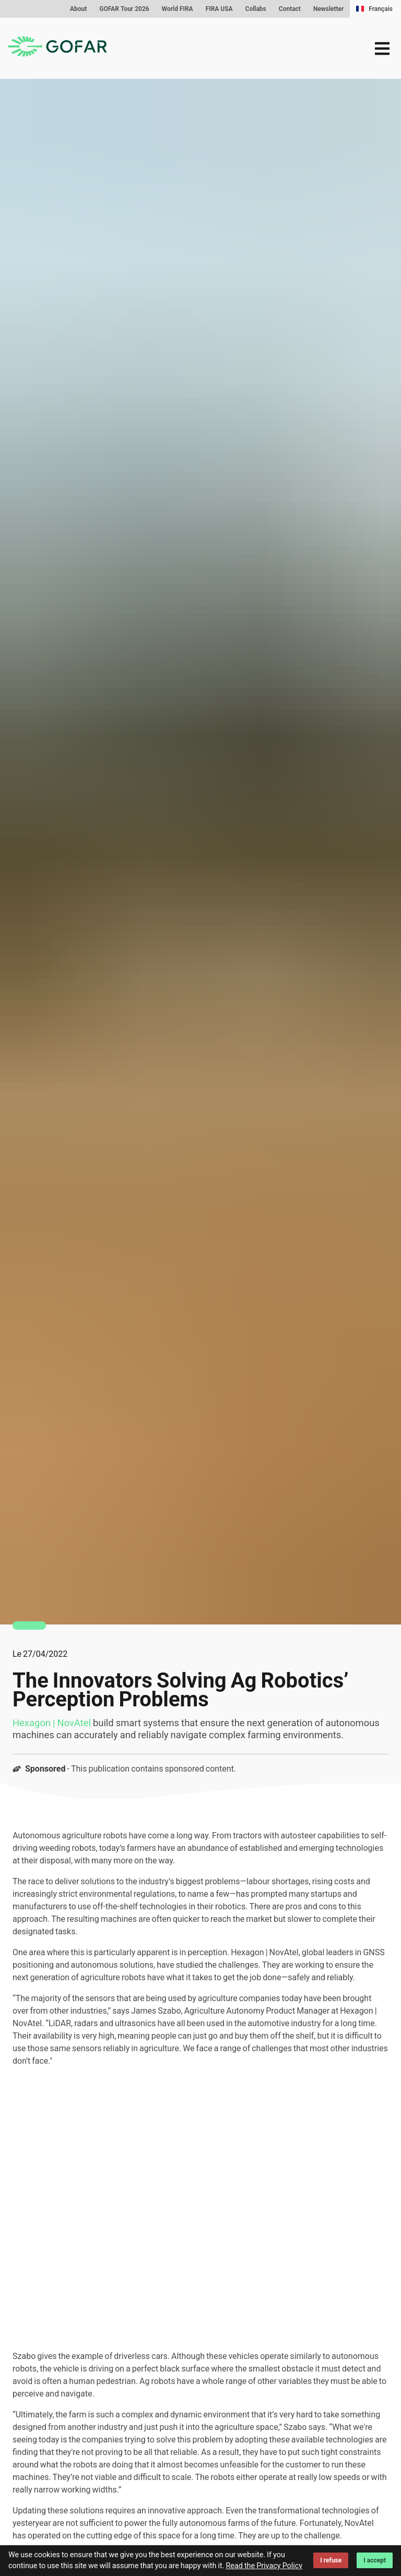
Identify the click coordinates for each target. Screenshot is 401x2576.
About (78, 9)
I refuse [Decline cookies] (330, 2560)
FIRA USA (219, 9)
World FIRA (177, 9)
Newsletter (328, 9)
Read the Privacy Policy (264, 2566)
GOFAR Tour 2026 (124, 9)
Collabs (255, 9)
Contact (290, 9)
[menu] (382, 48)
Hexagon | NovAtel (52, 1723)
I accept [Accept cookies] (374, 2560)
